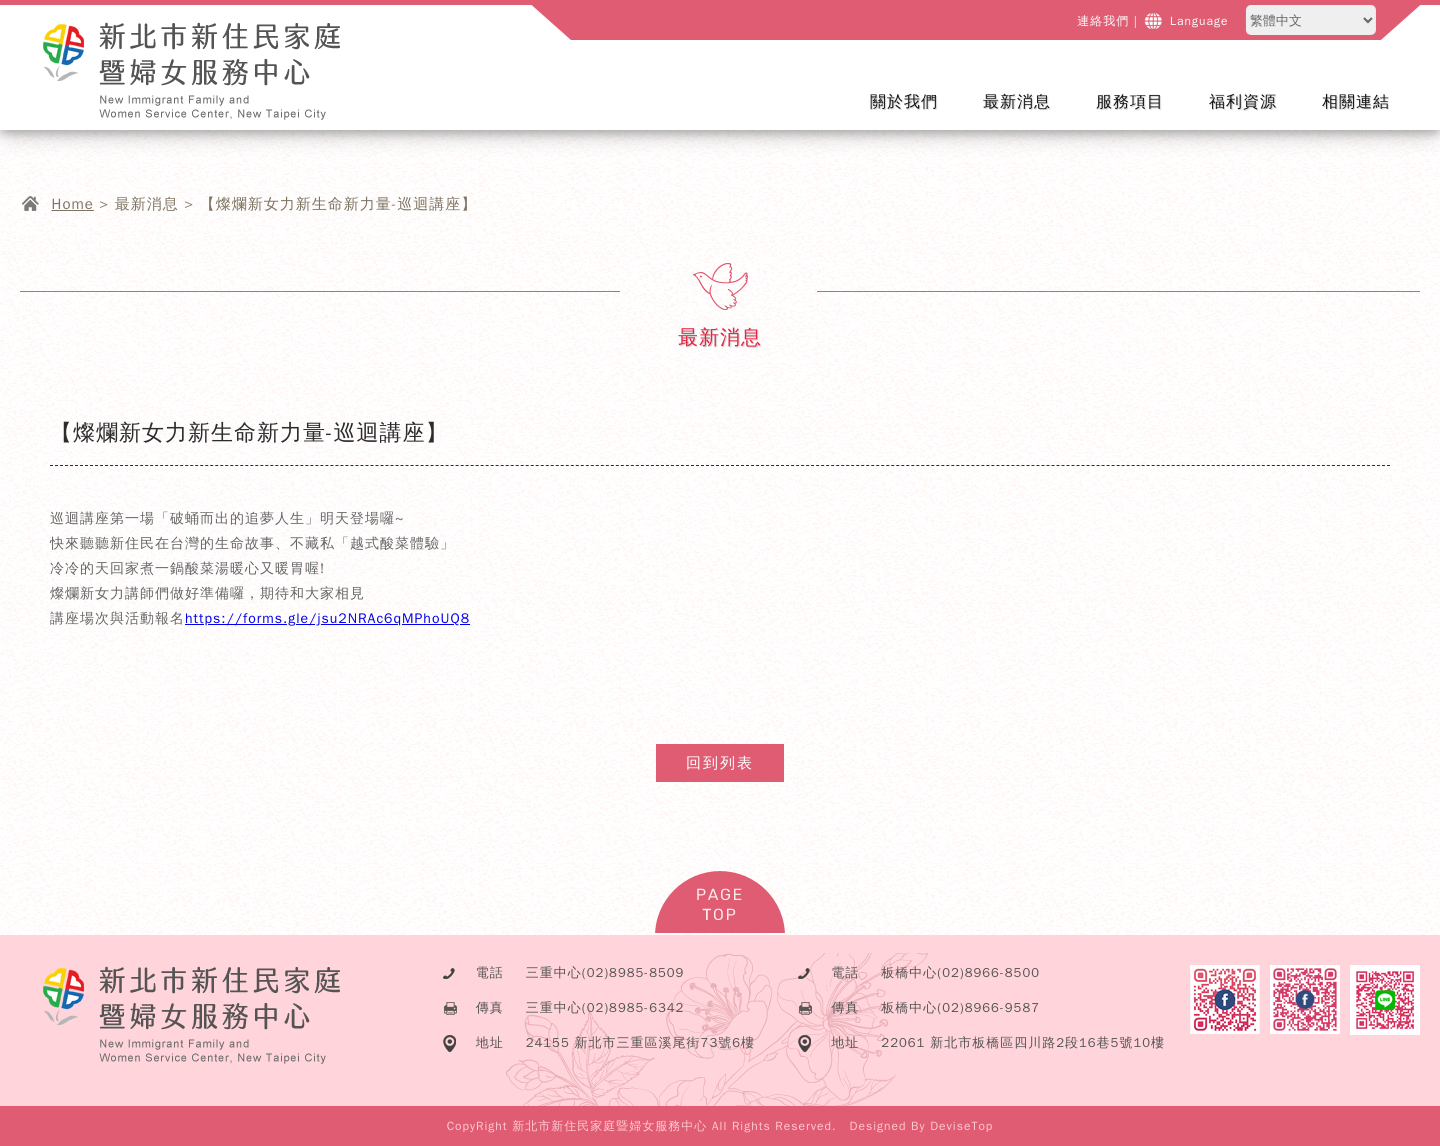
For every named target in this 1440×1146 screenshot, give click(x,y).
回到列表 (720, 763)
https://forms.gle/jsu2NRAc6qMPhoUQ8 (327, 618)
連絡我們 (1107, 21)
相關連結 (1356, 102)
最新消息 (1029, 114)
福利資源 (1243, 102)
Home (73, 204)
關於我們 (916, 114)
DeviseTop (961, 1126)
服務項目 (1142, 114)
